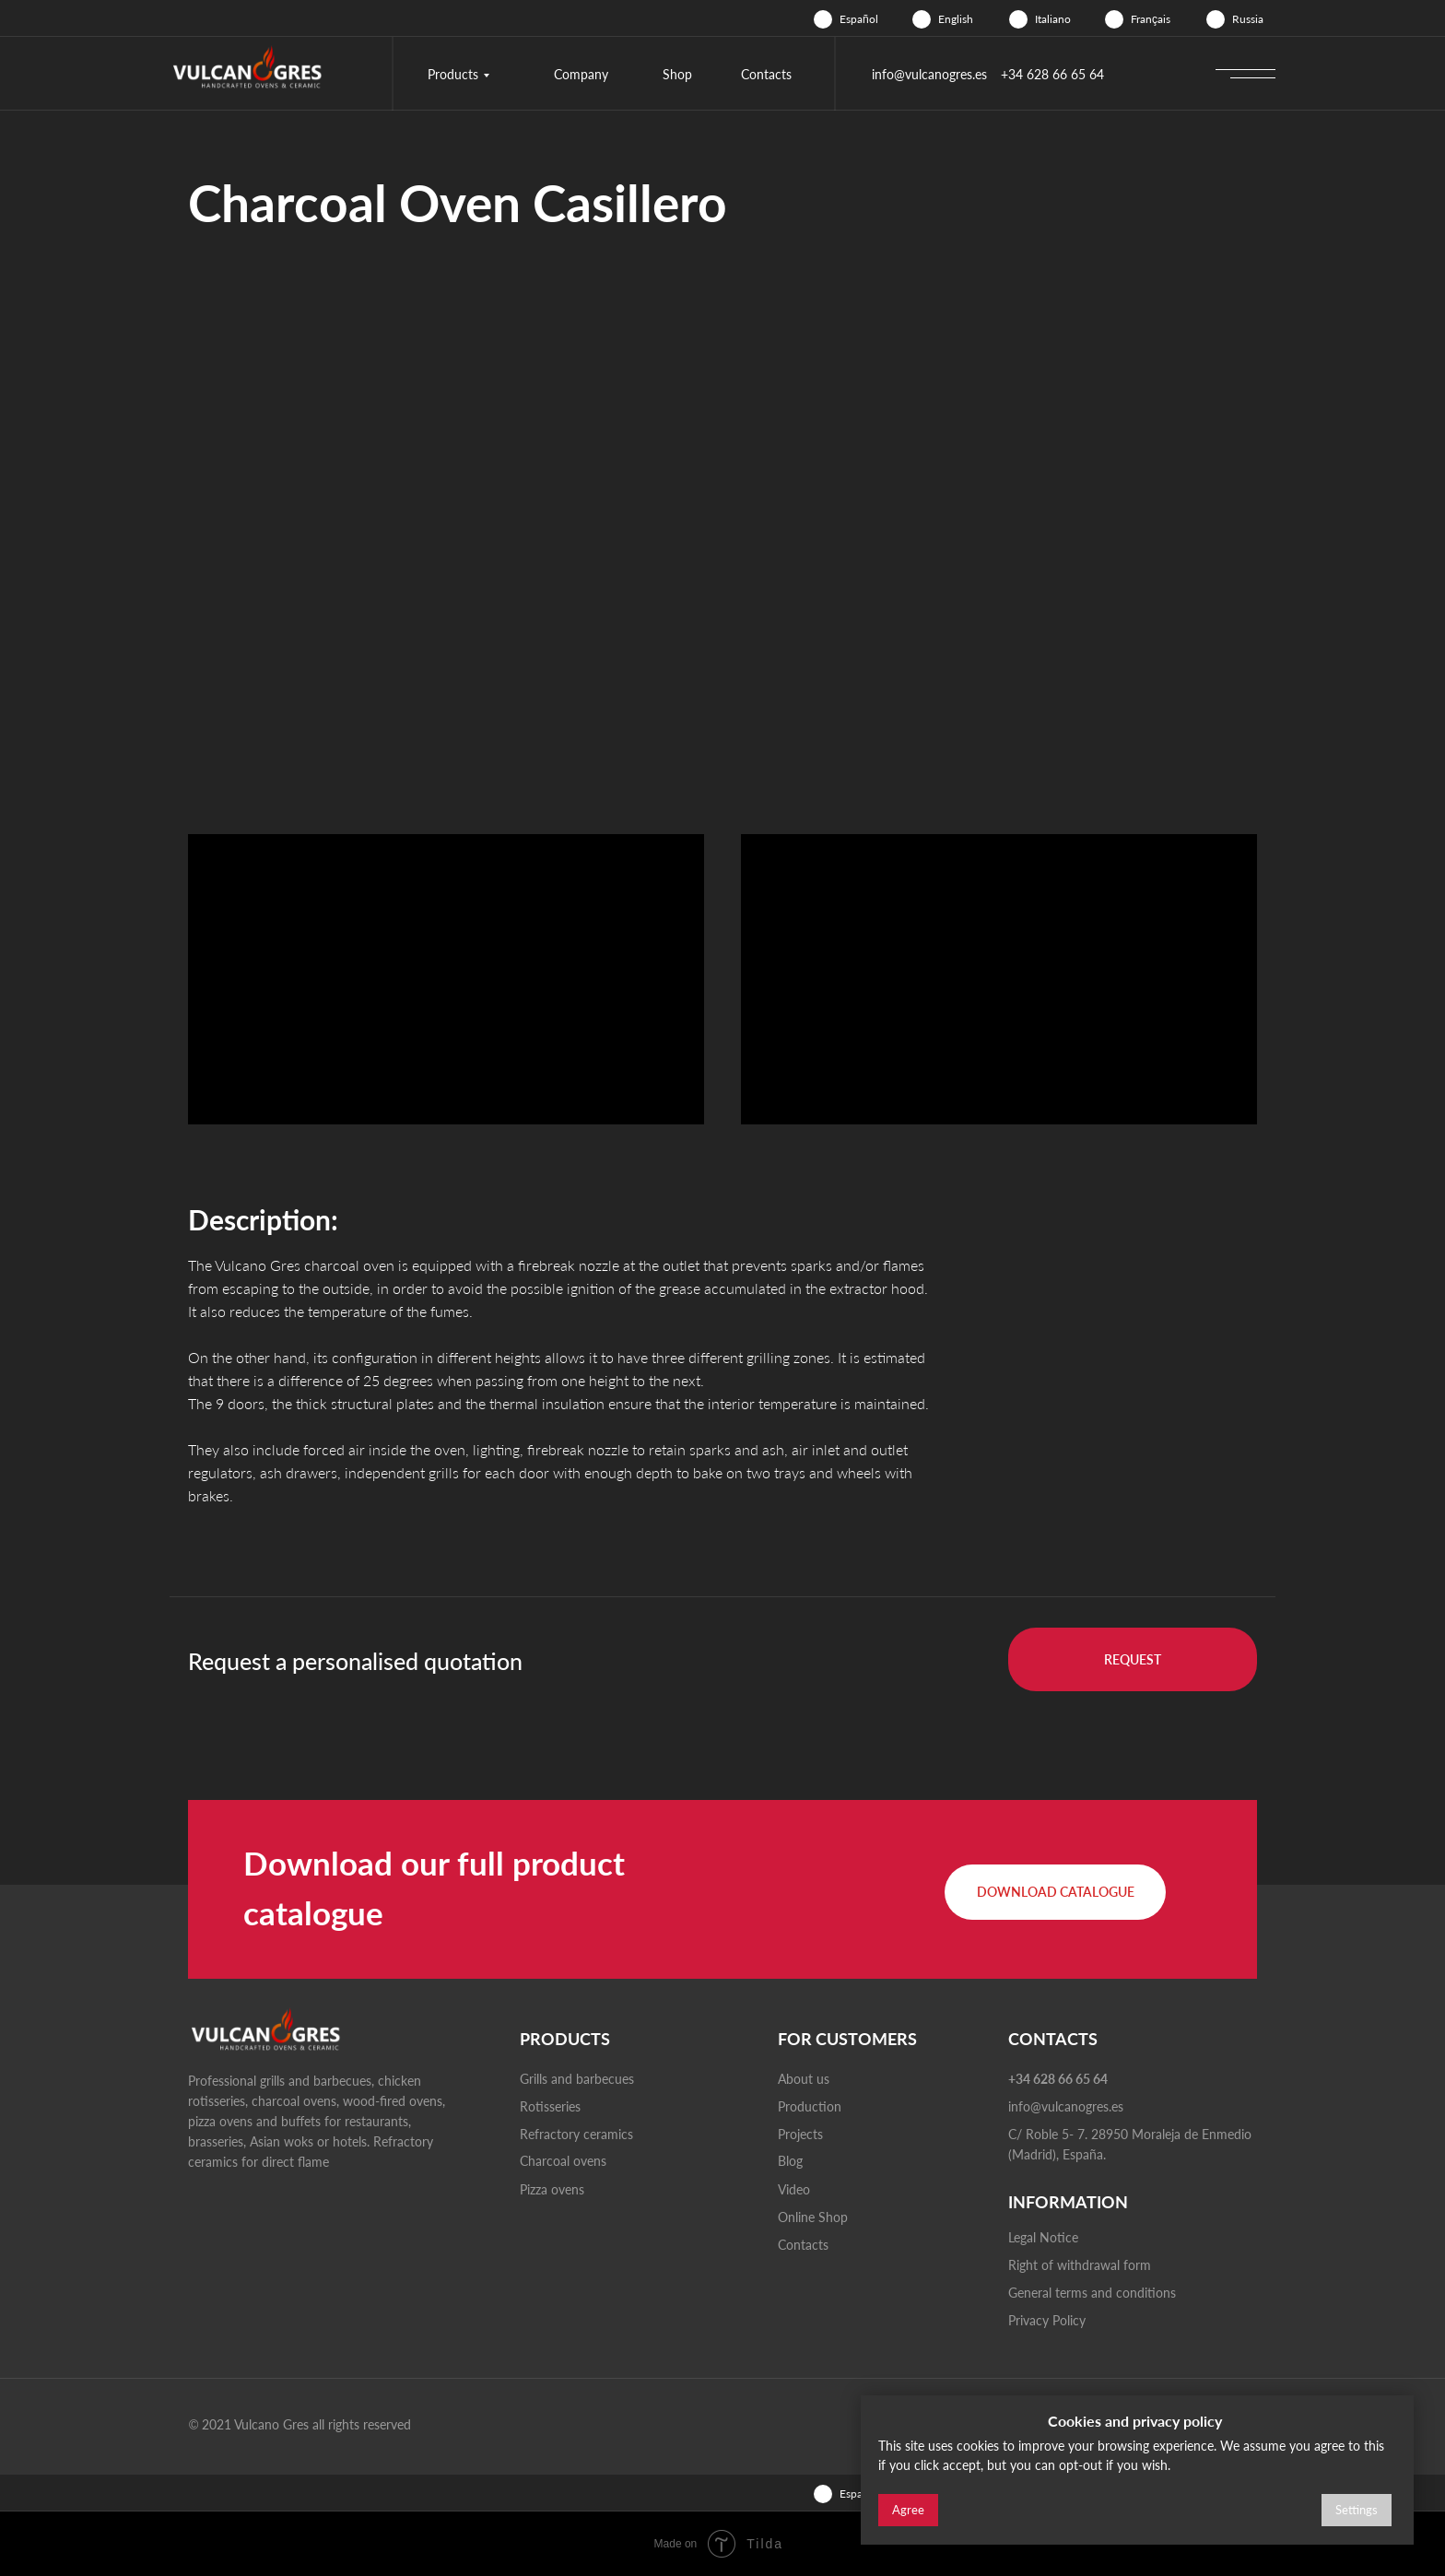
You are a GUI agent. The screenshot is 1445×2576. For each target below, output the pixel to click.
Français (1150, 19)
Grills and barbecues (577, 2079)
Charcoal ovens (563, 2161)
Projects (800, 2134)
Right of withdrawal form (1079, 2265)
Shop (677, 74)
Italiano (1053, 19)
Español (859, 19)
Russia (1247, 19)
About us (803, 2079)
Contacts (766, 74)
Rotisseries (550, 2106)
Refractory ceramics (576, 2134)
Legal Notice (1043, 2237)
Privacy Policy (1047, 2320)
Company (581, 74)
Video (794, 2189)
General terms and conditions (1092, 2292)
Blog (790, 2161)
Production (809, 2106)
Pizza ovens (552, 2189)
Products (453, 74)
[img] (823, 19)
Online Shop (813, 2217)
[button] (1132, 1659)
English (955, 19)
